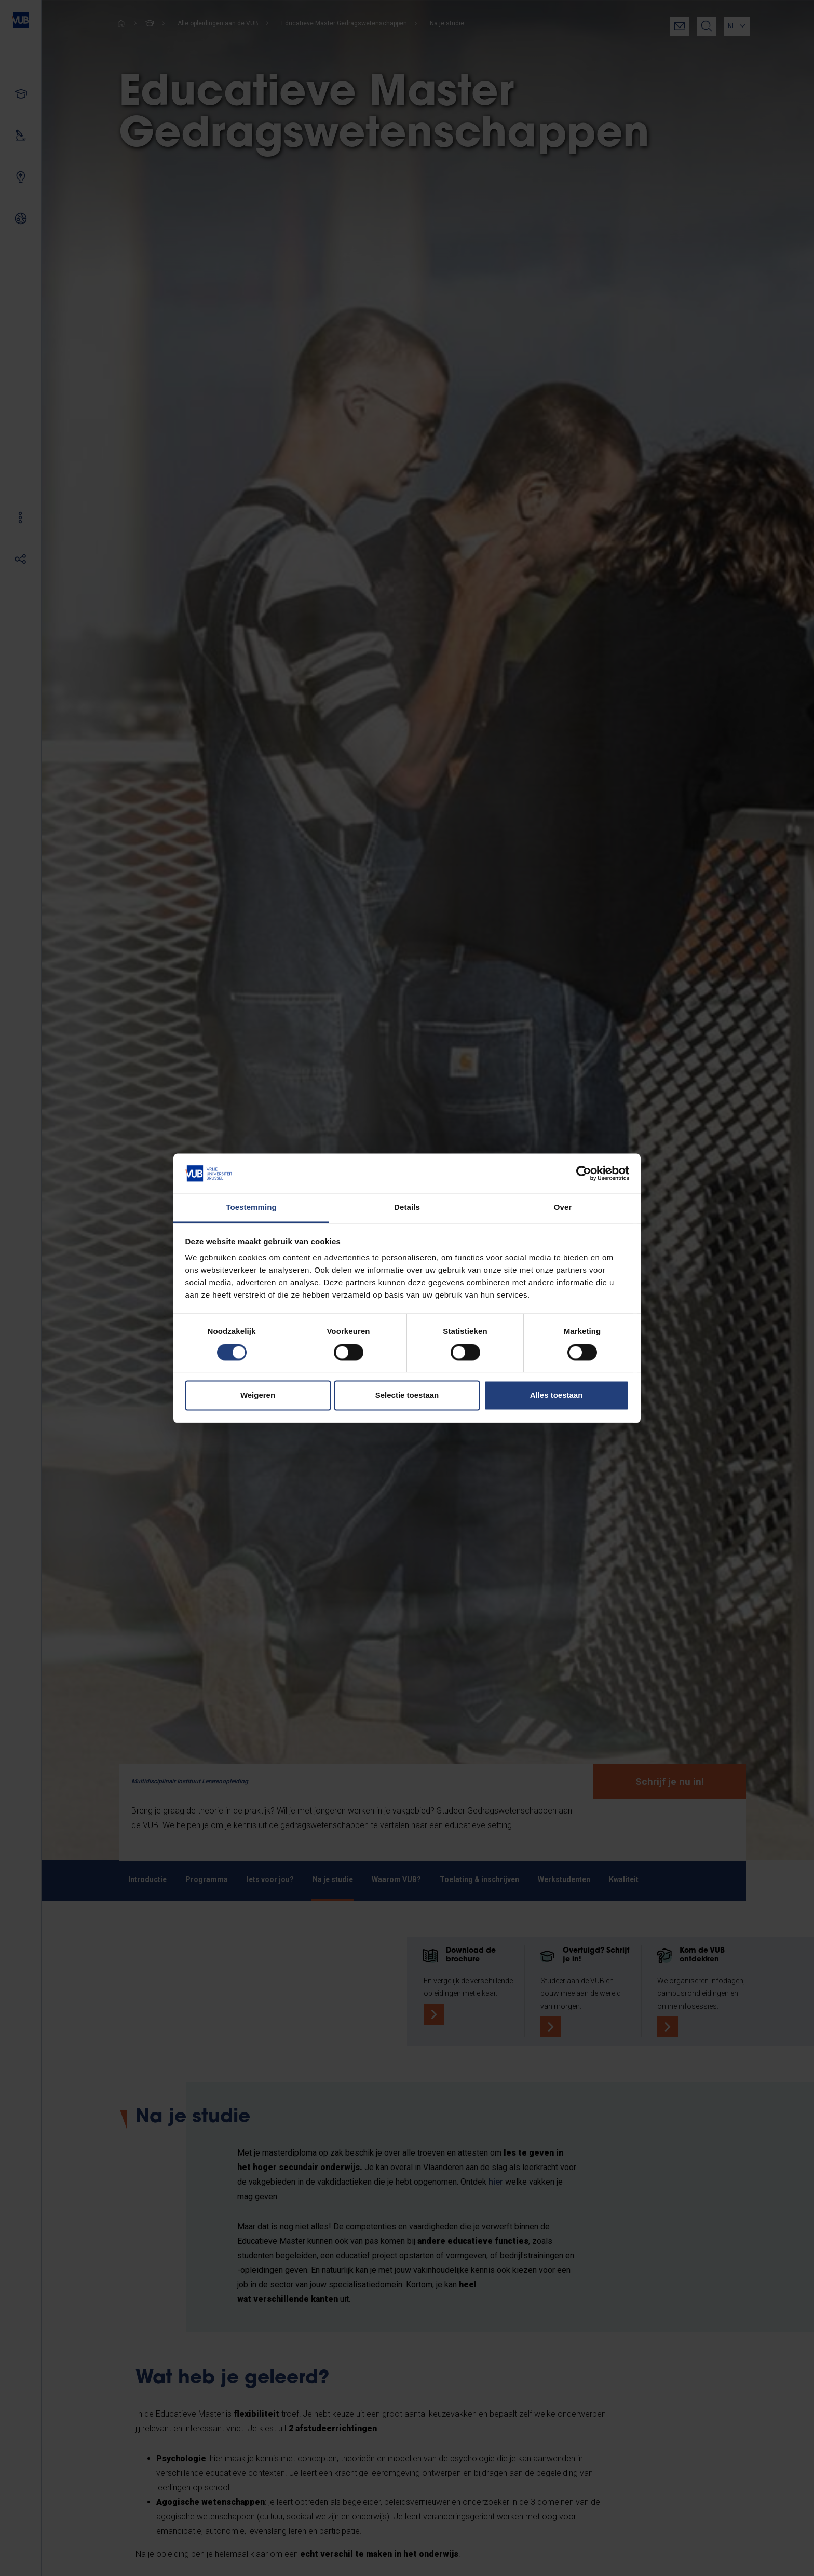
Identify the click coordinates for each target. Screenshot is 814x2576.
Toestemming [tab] (251, 1207)
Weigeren (257, 1395)
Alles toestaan (556, 1395)
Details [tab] (407, 1207)
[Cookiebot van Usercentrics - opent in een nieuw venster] (583, 1173)
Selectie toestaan (407, 1395)
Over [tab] (563, 1207)
